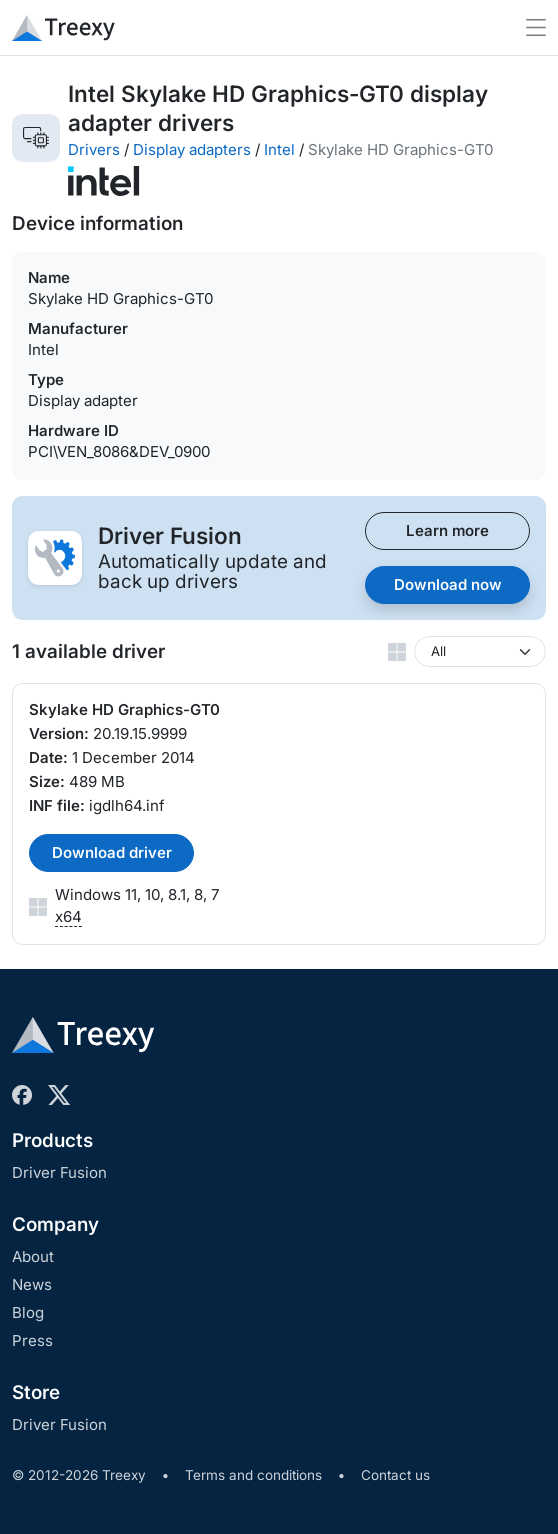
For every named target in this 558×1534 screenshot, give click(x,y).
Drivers (94, 149)
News (32, 1284)
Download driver (112, 852)
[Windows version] (480, 651)
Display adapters (192, 149)
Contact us (395, 1475)
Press (32, 1340)
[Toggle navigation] (536, 27)
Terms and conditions (253, 1475)
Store (36, 1392)
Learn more (447, 530)
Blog (28, 1312)
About (33, 1256)
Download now (448, 584)
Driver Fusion (59, 1172)
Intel (279, 149)
